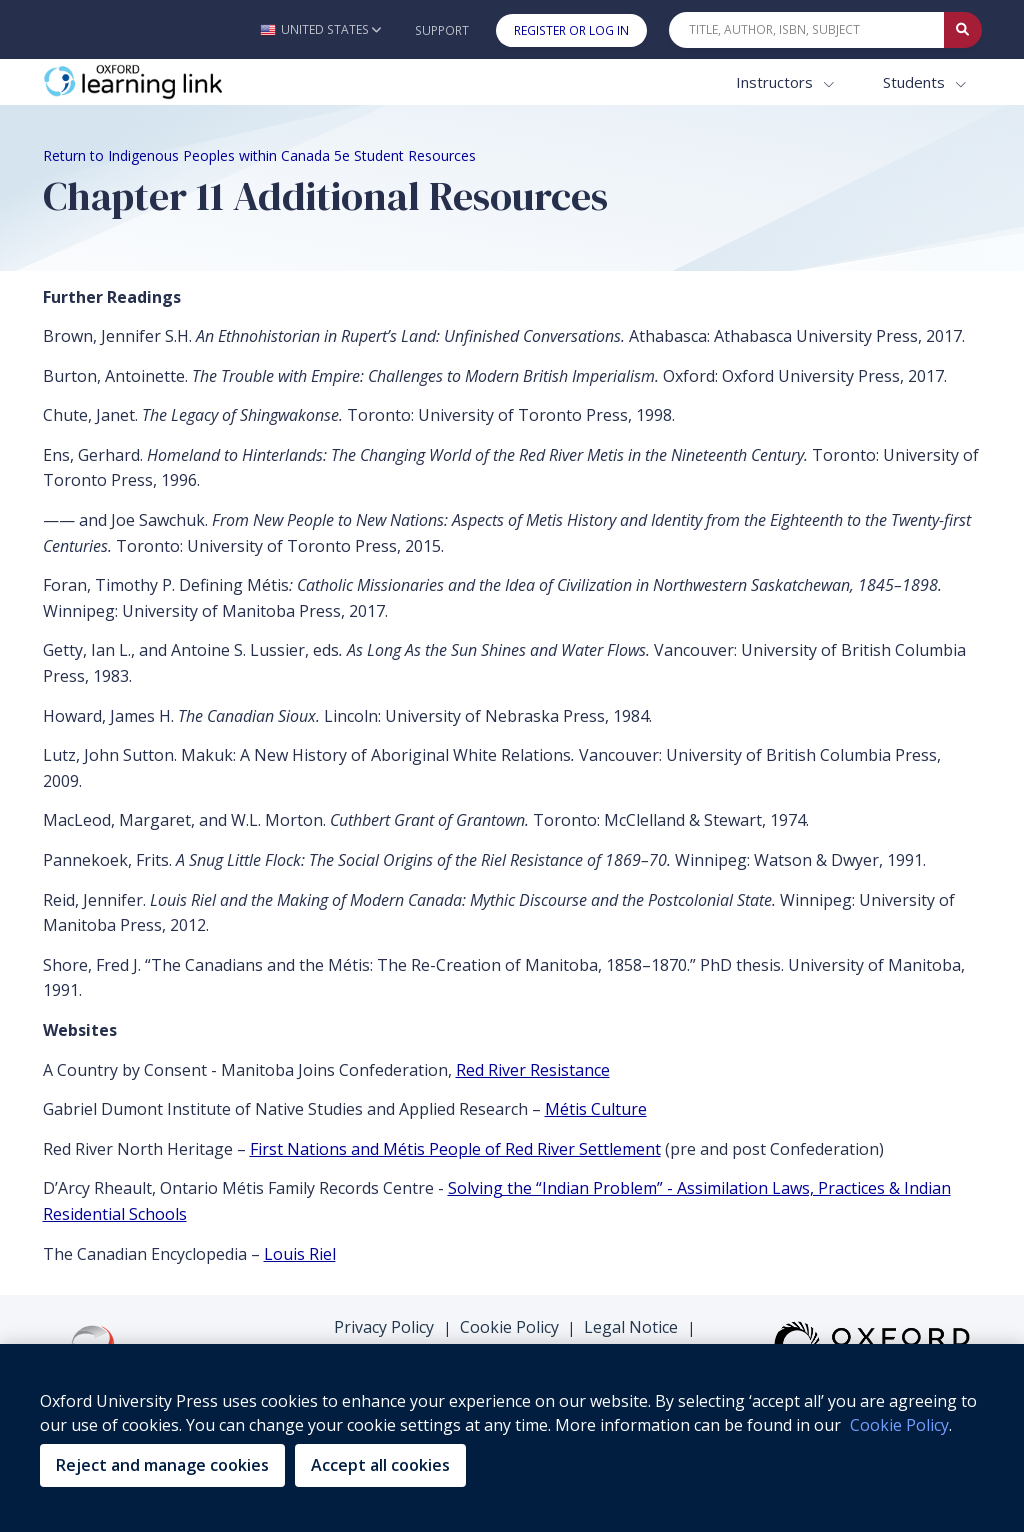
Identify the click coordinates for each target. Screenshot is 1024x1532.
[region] (512, 1438)
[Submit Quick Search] (963, 30)
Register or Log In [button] (571, 30)
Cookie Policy (509, 1327)
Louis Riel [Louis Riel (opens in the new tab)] (300, 1254)
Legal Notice (631, 1327)
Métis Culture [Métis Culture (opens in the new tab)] (596, 1109)
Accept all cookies (380, 1465)
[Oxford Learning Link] (193, 82)
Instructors (776, 82)
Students (916, 82)
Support (442, 30)
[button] (320, 29)
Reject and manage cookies (162, 1465)
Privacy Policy (384, 1327)
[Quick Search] (807, 30)
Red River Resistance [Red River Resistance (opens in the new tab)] (533, 1070)
